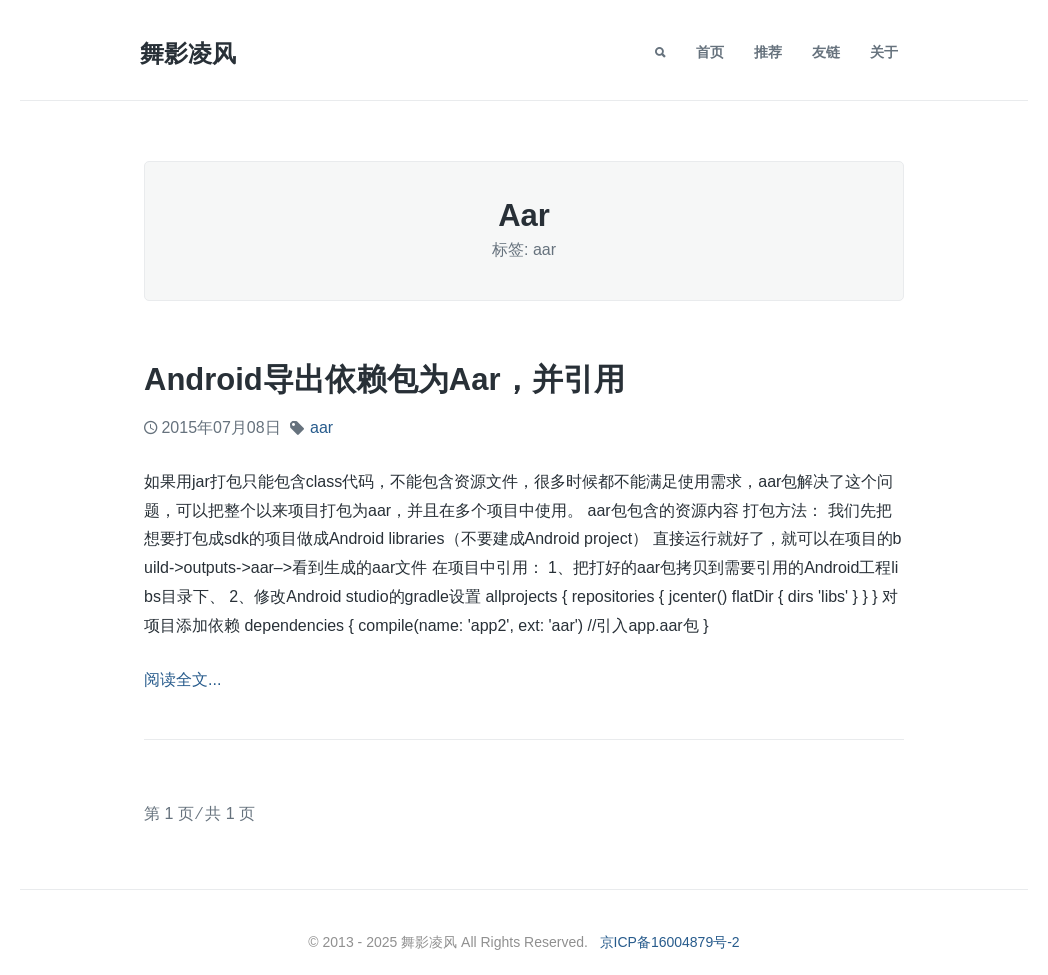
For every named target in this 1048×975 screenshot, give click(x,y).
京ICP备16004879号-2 (670, 942)
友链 (826, 52)
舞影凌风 (188, 53)
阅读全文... (182, 679)
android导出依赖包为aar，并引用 (384, 379)
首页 (710, 52)
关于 (884, 52)
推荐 (768, 52)
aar (321, 427)
